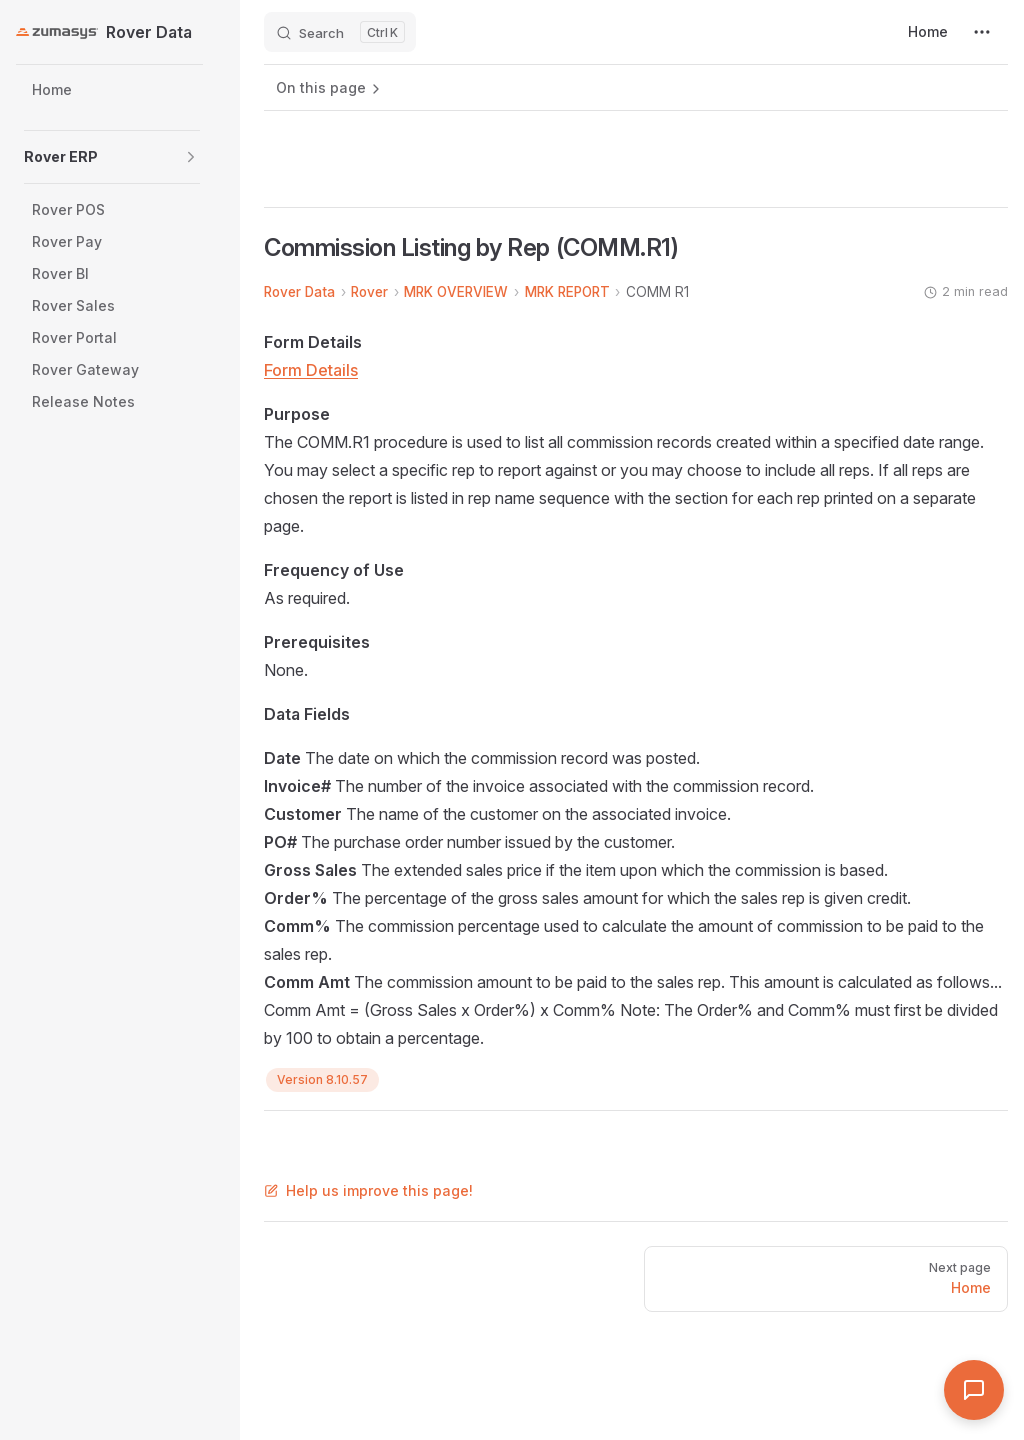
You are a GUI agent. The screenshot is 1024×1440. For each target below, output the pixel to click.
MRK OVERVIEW (456, 292)
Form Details (311, 370)
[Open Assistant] (974, 1390)
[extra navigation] (982, 32)
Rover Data (299, 292)
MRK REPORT (567, 292)
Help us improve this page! (368, 1190)
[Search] (340, 32)
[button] (191, 157)
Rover (369, 292)
